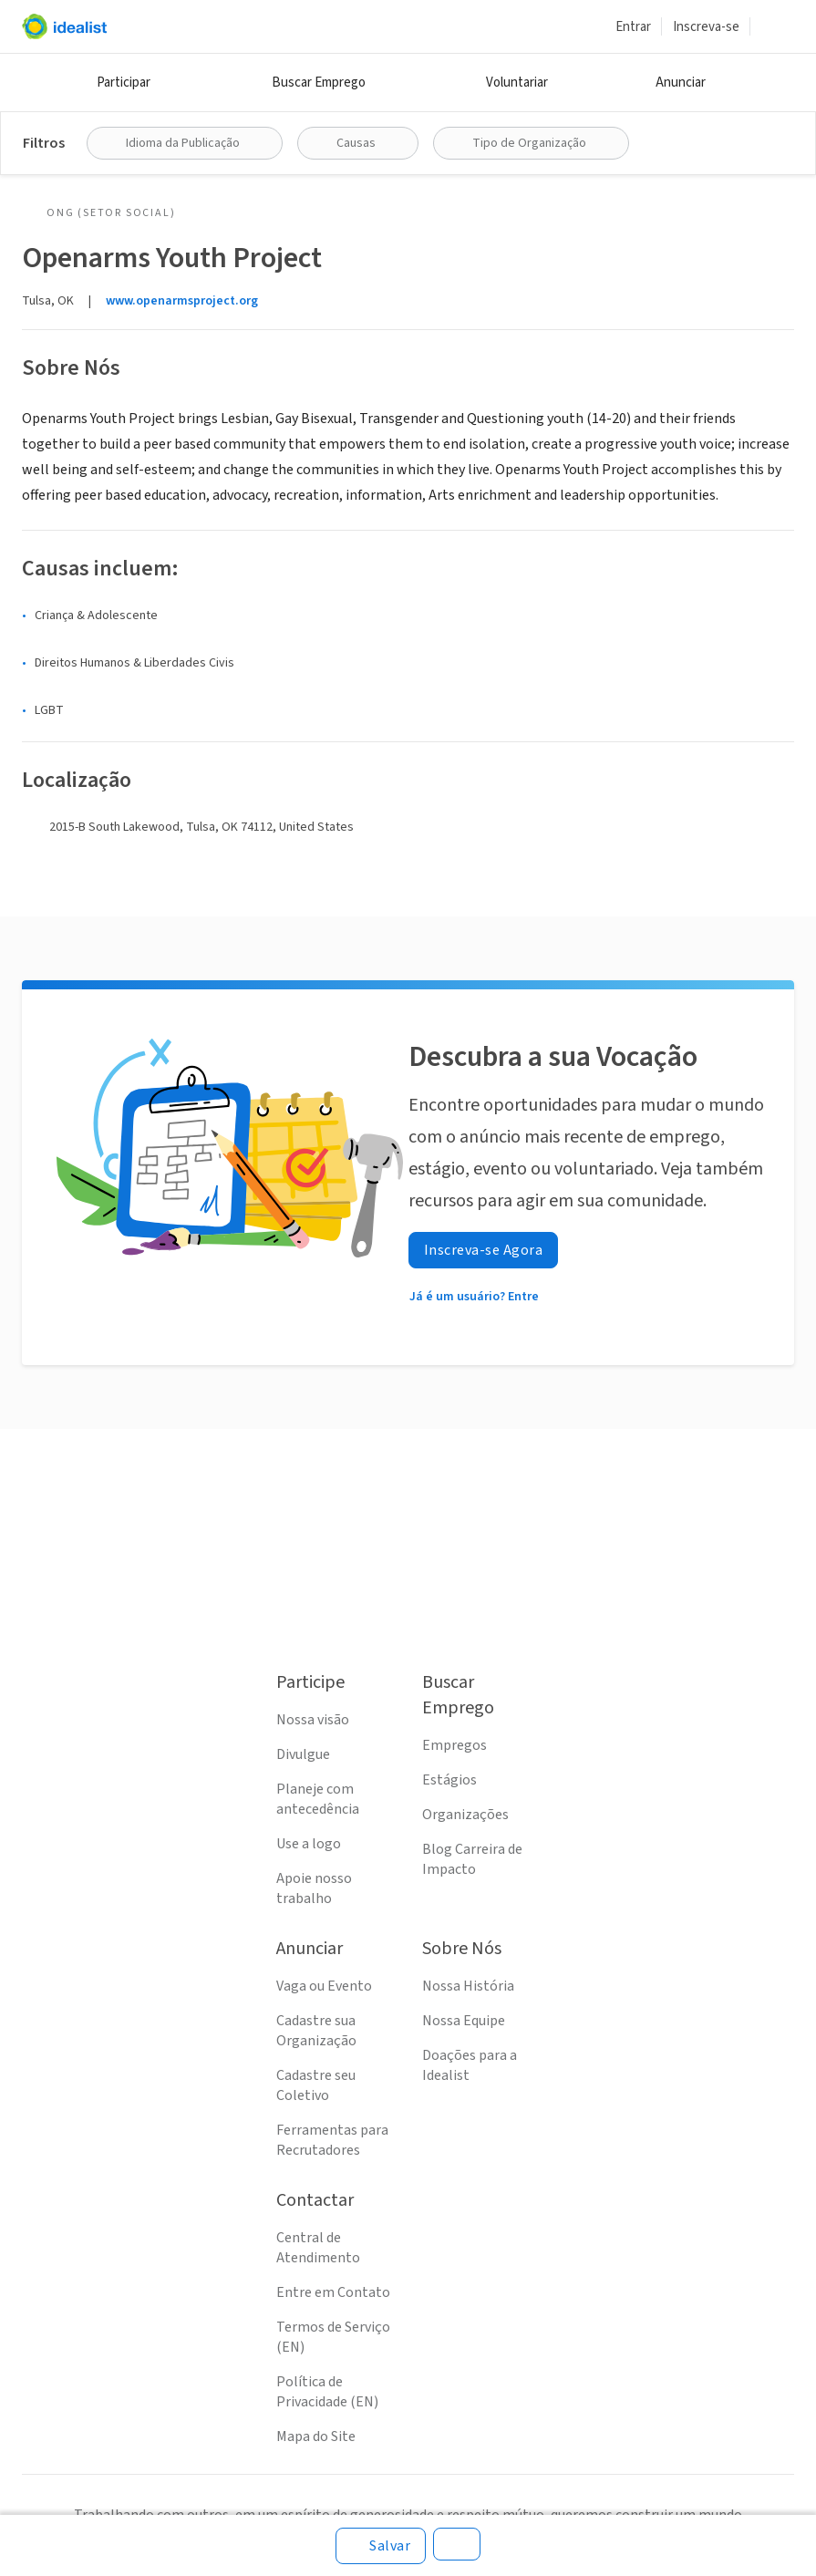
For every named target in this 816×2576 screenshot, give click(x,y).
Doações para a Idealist (469, 2065)
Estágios (449, 1780)
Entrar (633, 26)
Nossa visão (312, 1720)
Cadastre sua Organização (316, 2031)
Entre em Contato (333, 2292)
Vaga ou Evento (324, 1986)
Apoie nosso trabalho (314, 1888)
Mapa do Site (316, 2436)
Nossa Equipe (463, 2021)
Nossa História (468, 1986)
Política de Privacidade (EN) (327, 2392)
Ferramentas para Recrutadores (332, 2140)
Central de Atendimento (318, 2248)
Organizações (465, 1815)
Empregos (454, 1745)
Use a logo (308, 1844)
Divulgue (303, 1754)
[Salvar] (381, 2546)
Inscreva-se (706, 26)
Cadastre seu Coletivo (316, 2085)
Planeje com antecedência (317, 1799)
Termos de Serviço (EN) (333, 2337)
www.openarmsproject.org (182, 301)
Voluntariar (517, 82)
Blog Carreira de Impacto (472, 1859)
